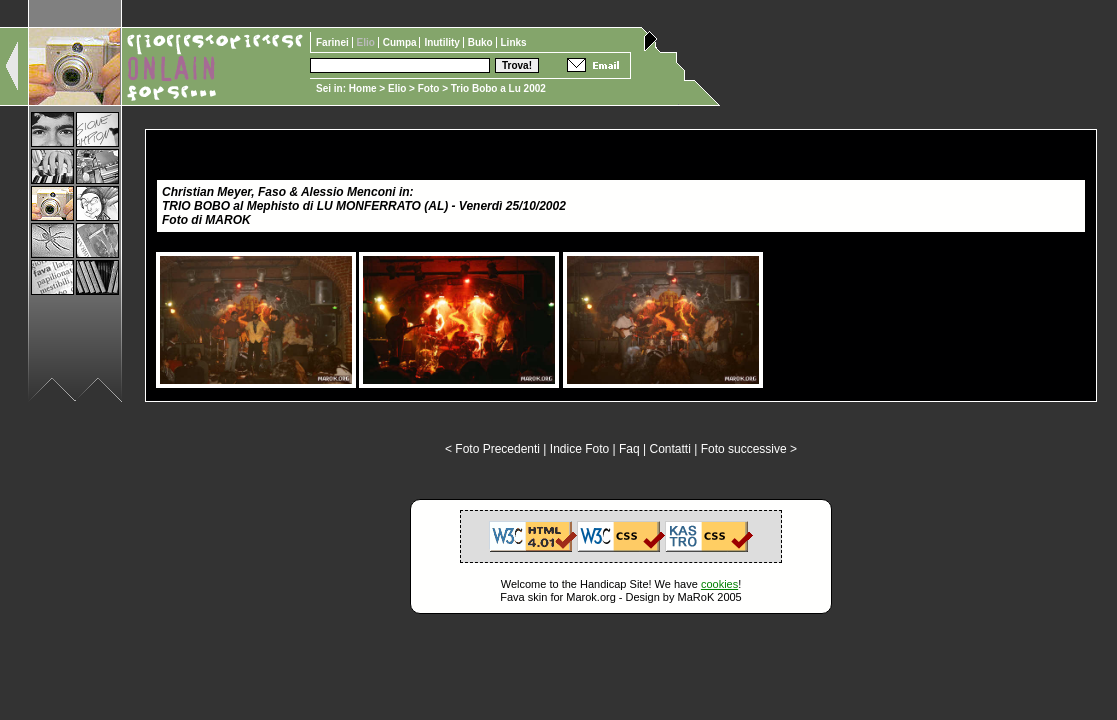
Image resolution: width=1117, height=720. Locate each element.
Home (363, 88)
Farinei (334, 42)
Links (514, 42)
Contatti (669, 449)
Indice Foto (579, 449)
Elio (397, 88)
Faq (629, 449)
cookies (719, 584)
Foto (429, 88)
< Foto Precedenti (492, 449)
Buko (482, 42)
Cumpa (401, 42)
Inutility (443, 42)
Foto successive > (749, 449)
